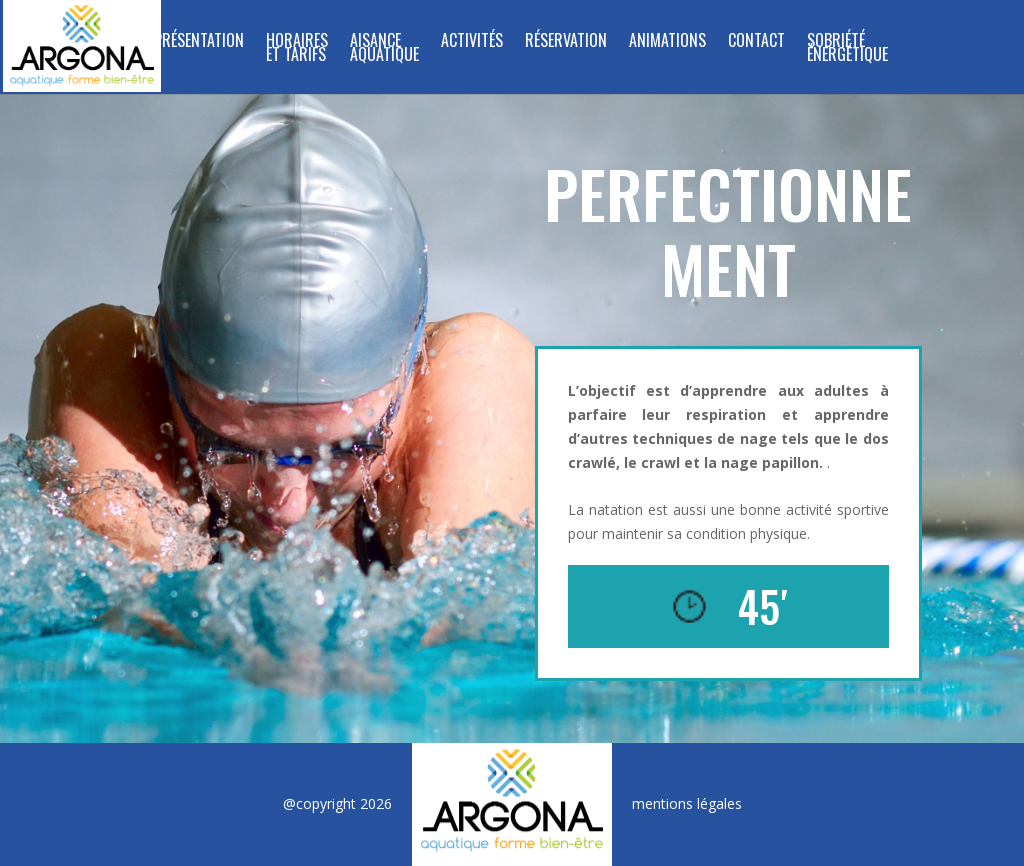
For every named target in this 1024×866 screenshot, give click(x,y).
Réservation (566, 42)
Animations (667, 42)
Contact (756, 42)
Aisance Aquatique (384, 49)
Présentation (199, 42)
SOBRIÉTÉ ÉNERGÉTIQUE (847, 49)
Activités (472, 42)
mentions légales (687, 803)
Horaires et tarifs (297, 49)
